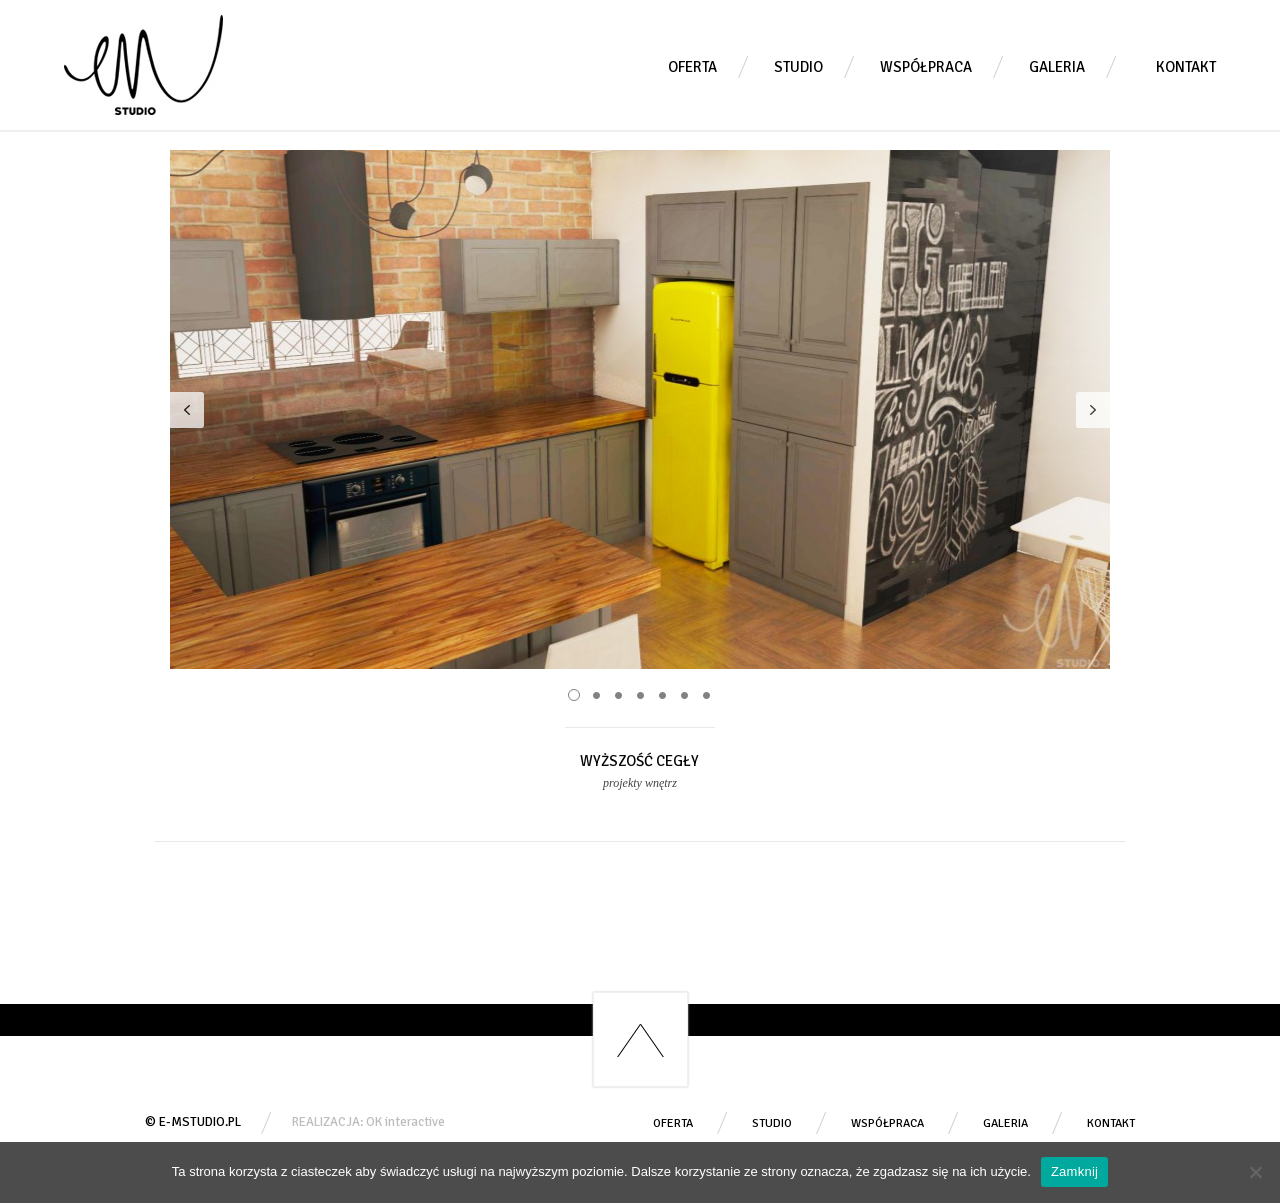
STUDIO (798, 67)
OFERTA (692, 67)
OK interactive (405, 1122)
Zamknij (1074, 1171)
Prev (187, 410)
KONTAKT (1186, 67)
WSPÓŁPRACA (926, 67)
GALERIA (1057, 67)
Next (1093, 410)
